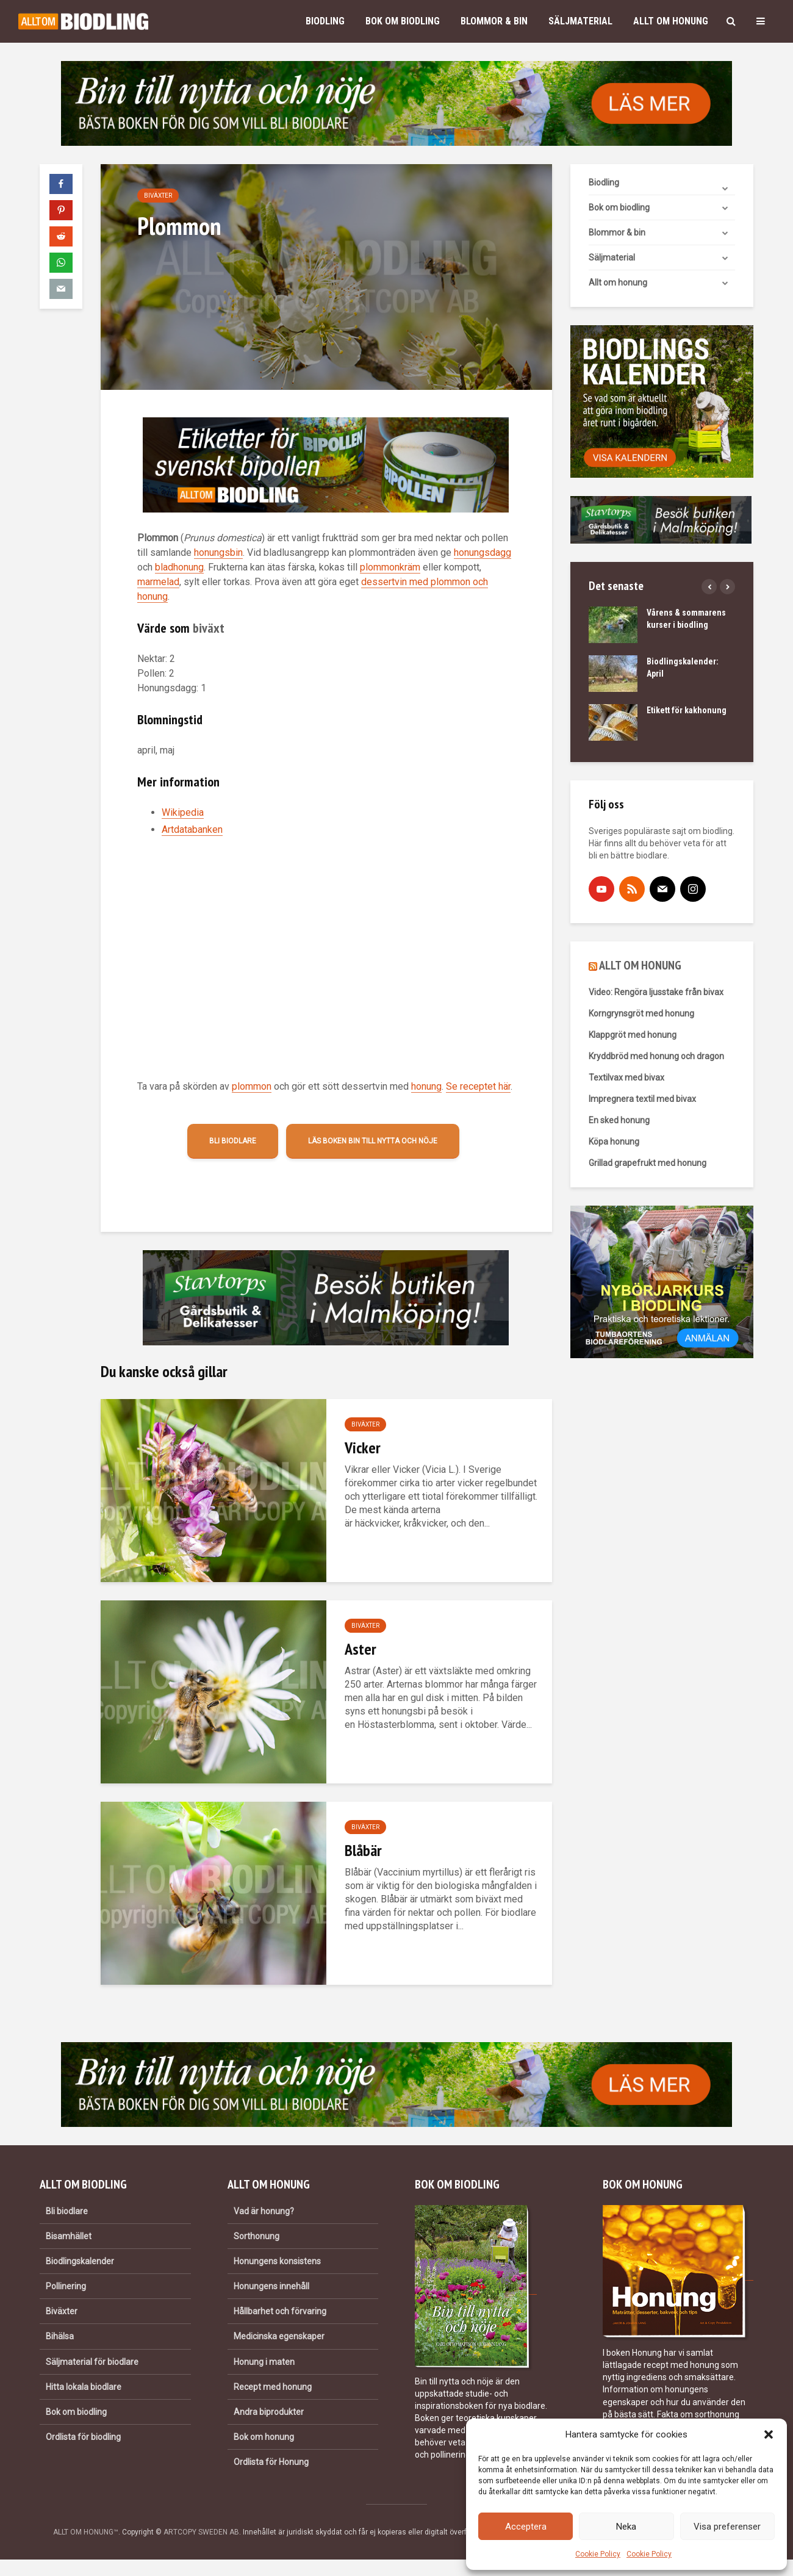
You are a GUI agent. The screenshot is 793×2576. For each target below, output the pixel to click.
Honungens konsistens (277, 2240)
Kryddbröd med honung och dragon (656, 1056)
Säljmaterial (580, 21)
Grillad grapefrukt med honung (647, 1163)
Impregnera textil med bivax (642, 1099)
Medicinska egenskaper (279, 2316)
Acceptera (526, 2526)
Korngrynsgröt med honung (641, 1013)
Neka (626, 2526)
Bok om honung (264, 2416)
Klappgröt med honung (632, 1035)
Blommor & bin (494, 21)
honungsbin (218, 552)
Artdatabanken (192, 829)
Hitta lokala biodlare (83, 2366)
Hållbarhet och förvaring (280, 2290)
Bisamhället (69, 2215)
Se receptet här (478, 1086)
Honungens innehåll (271, 2265)
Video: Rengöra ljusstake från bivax (656, 992)
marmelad (158, 582)
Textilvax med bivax (626, 1077)
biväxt (208, 627)
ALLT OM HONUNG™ (85, 2511)
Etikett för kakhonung (687, 710)
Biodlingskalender (80, 2240)
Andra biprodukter (269, 2391)
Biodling (325, 21)
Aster (360, 1649)
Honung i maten (264, 2341)
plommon (251, 1086)
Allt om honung (670, 21)
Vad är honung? (264, 2190)
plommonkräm (390, 567)
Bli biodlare (232, 1141)
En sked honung (619, 1120)
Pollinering (66, 2265)
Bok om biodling (402, 21)
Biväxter (158, 195)
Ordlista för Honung (271, 2441)
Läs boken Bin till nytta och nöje (372, 1141)
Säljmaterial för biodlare (92, 2341)
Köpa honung (614, 1141)
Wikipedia (183, 812)
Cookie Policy (597, 2554)
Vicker (363, 1447)
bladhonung (179, 567)
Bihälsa (60, 2316)
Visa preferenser (727, 2526)
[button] (768, 2434)
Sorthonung (256, 2215)
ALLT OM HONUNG (640, 965)
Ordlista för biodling (83, 2416)
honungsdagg (482, 552)
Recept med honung (273, 2366)
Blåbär (363, 1850)
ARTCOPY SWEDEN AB (201, 2511)
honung (426, 1086)
